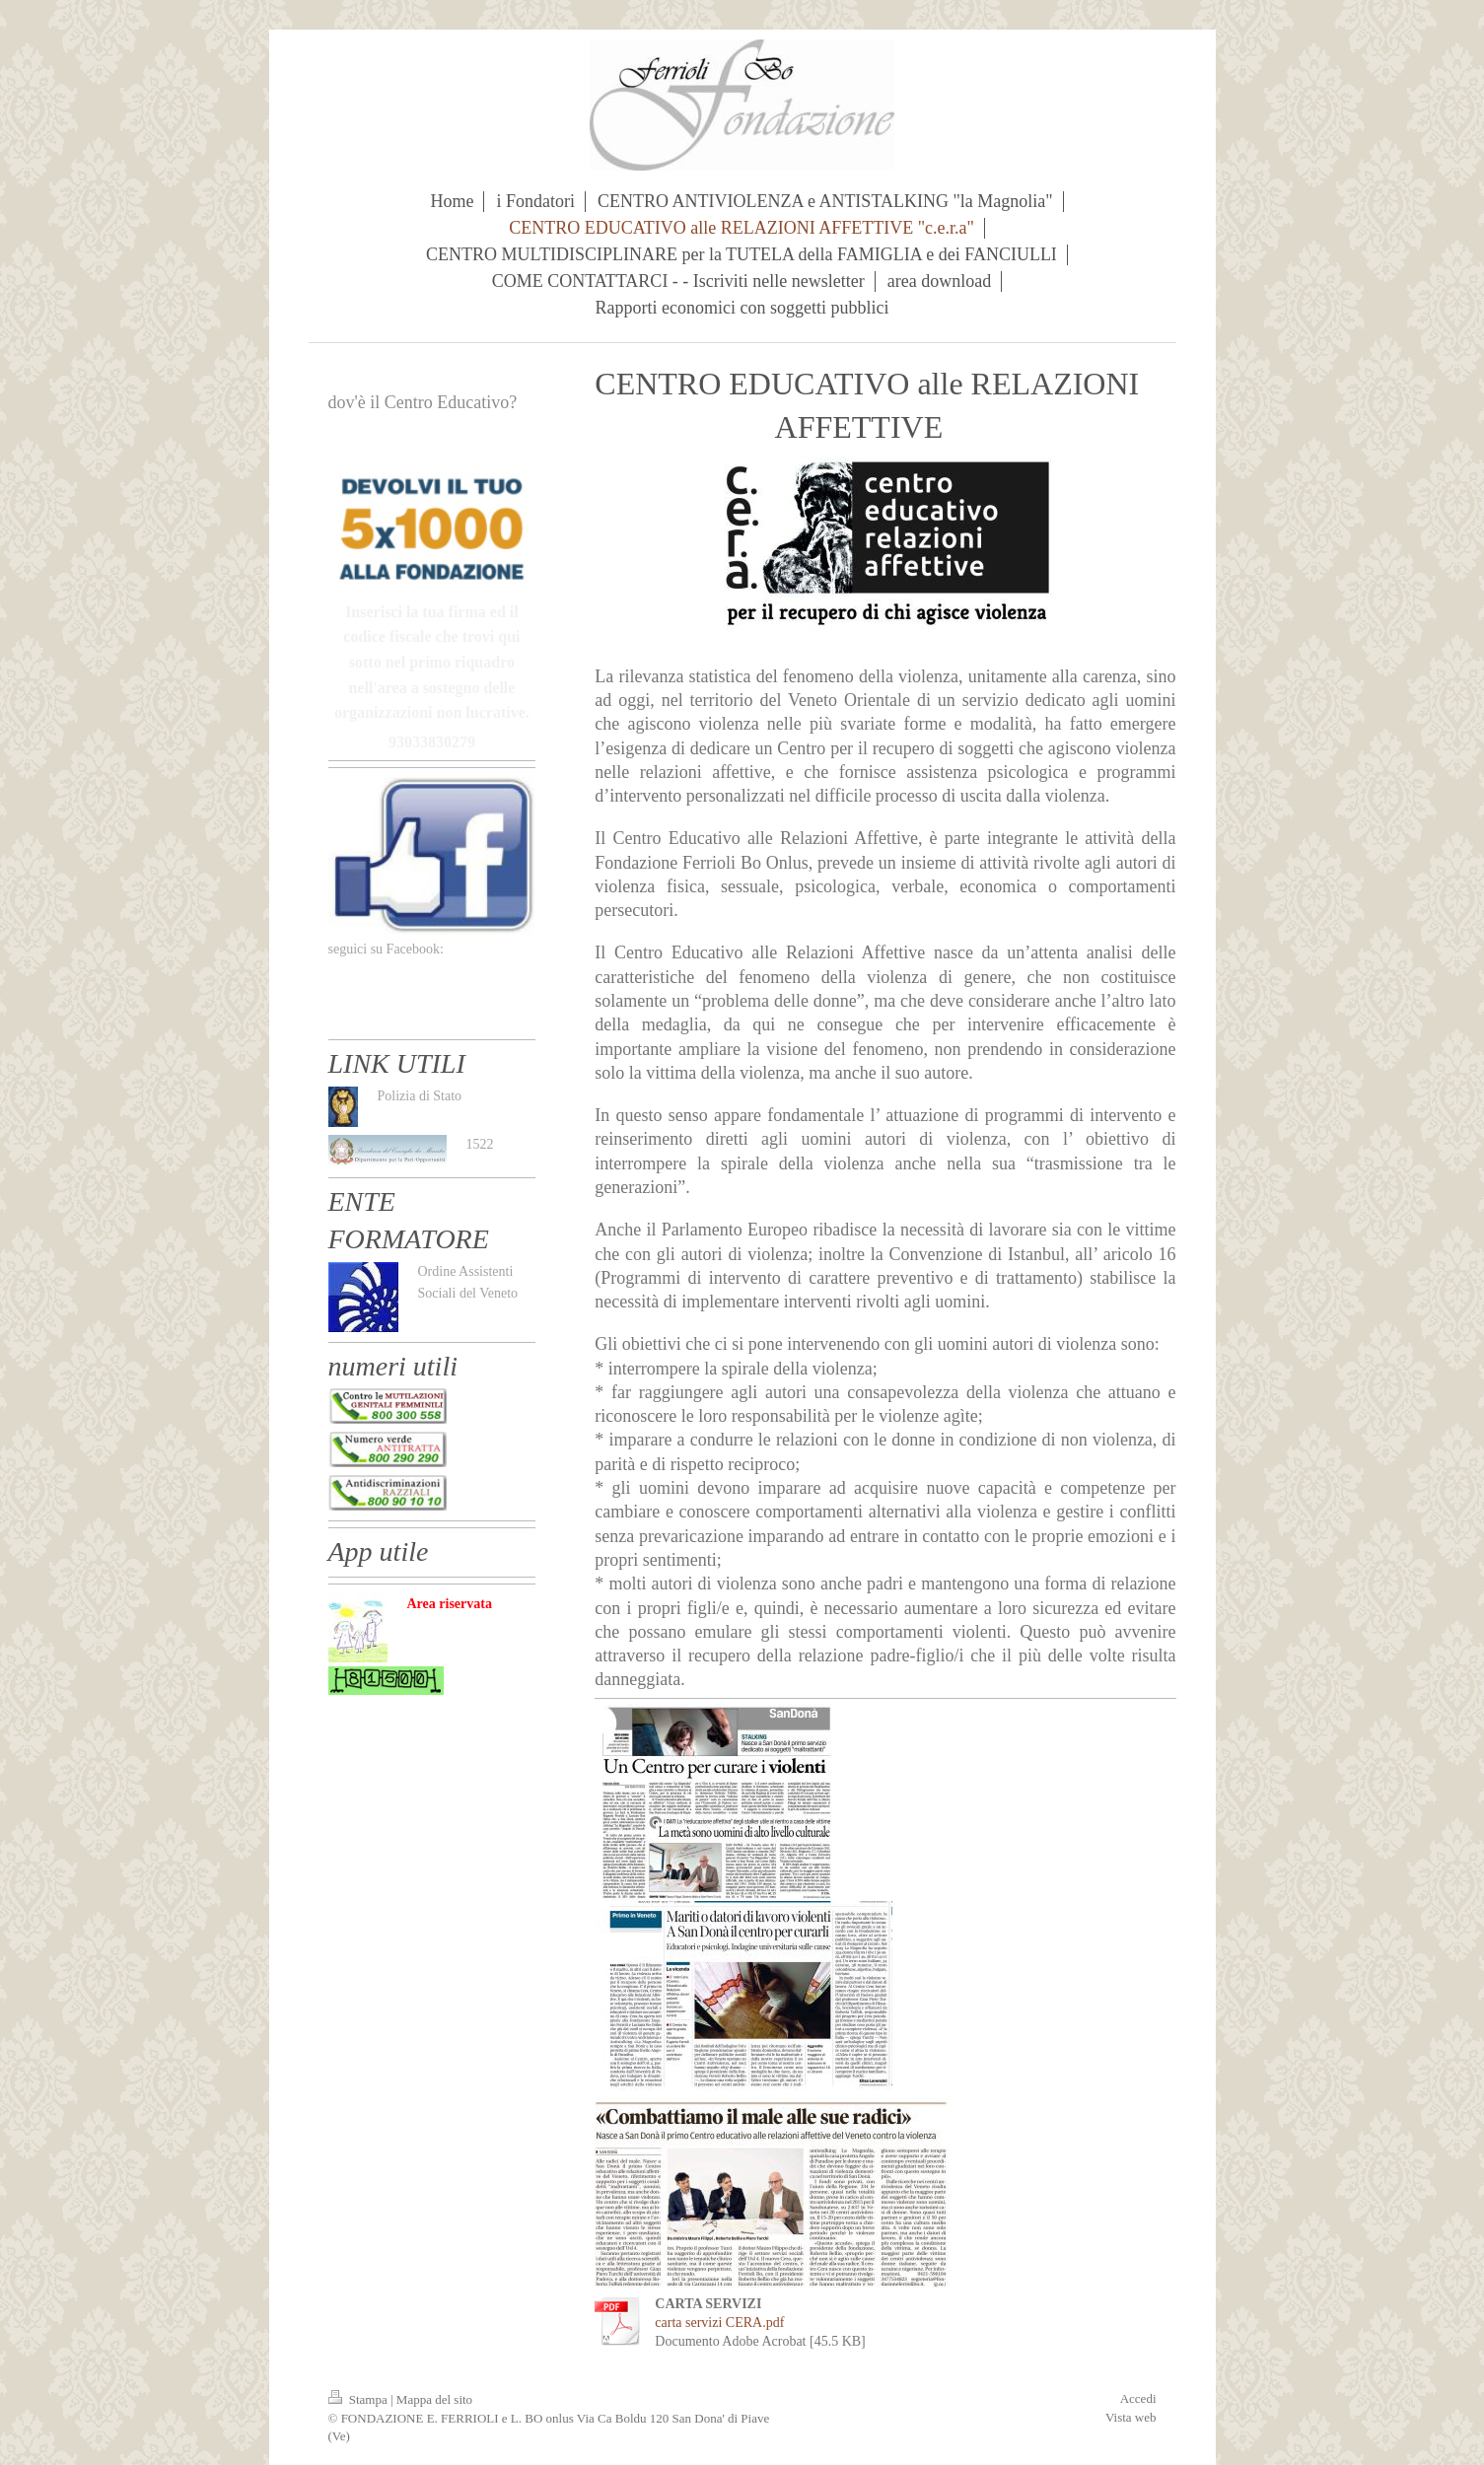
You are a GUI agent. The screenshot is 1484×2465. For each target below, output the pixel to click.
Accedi (1138, 2398)
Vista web (1131, 2417)
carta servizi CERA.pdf (719, 2322)
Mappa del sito (434, 2399)
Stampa (359, 2399)
